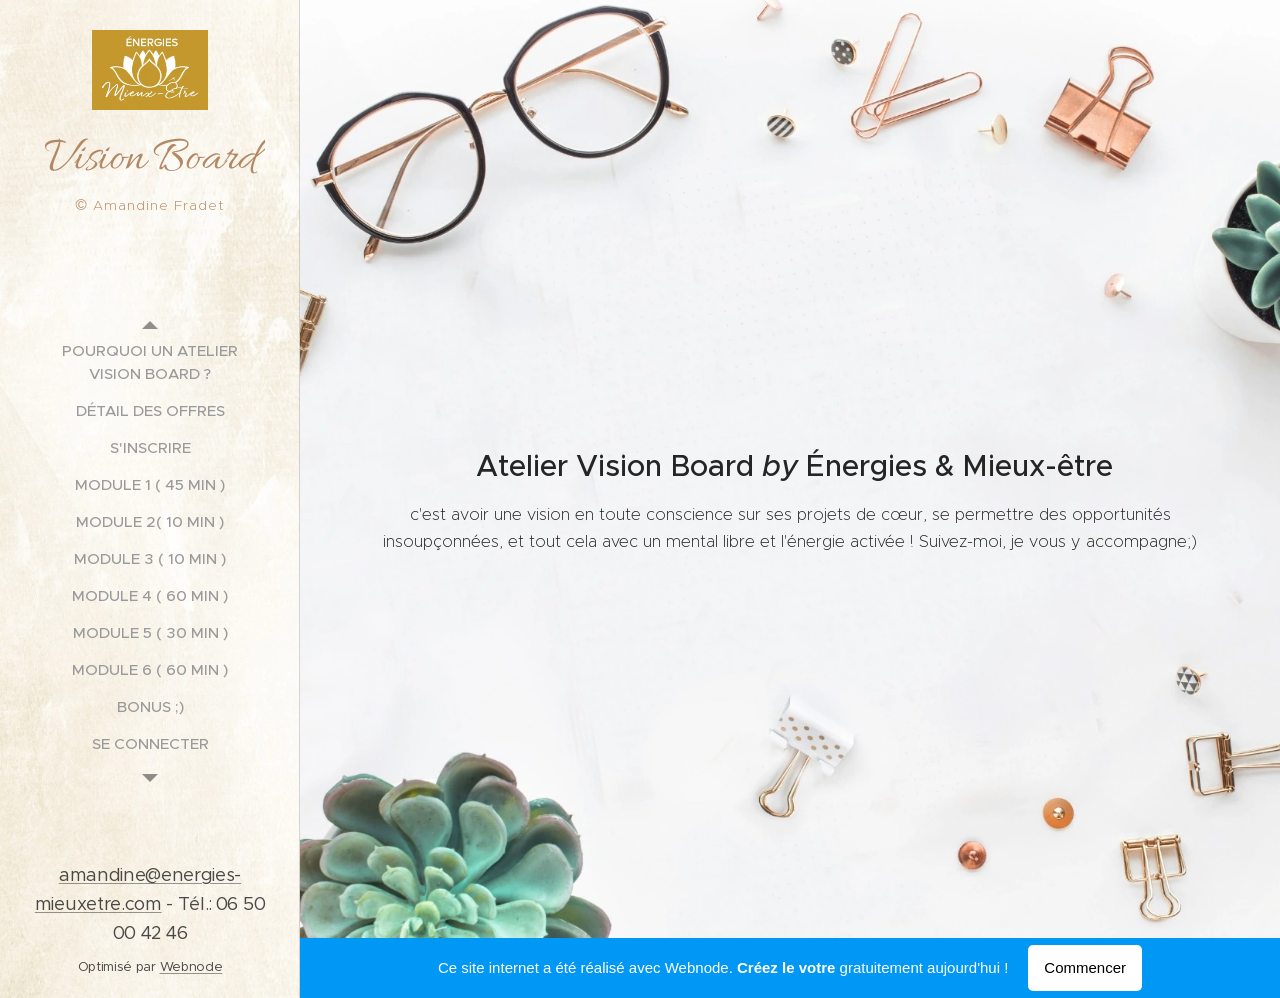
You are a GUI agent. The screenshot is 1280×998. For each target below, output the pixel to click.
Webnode (191, 966)
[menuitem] (150, 362)
